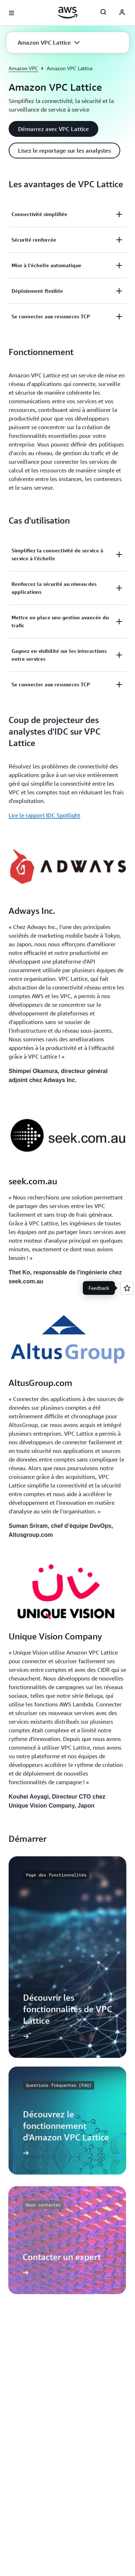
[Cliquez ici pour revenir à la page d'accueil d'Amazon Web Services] (67, 12)
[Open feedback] (127, 1288)
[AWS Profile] (122, 13)
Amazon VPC (23, 68)
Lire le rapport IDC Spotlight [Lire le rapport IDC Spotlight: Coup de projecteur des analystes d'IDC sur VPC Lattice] (44, 815)
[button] (48, 42)
